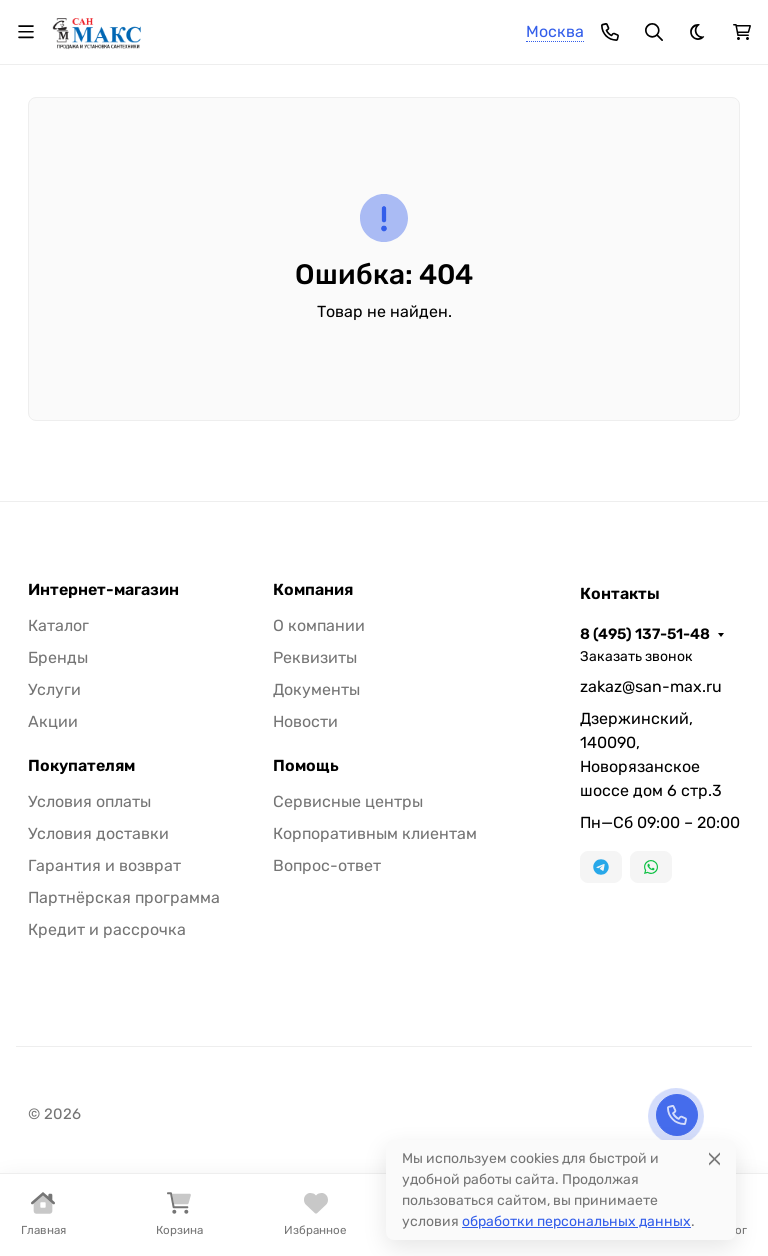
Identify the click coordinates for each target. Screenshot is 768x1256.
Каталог (58, 625)
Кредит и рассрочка (107, 929)
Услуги (54, 689)
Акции (53, 721)
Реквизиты (315, 657)
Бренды (58, 657)
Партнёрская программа (124, 897)
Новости (305, 721)
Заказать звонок (636, 656)
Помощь (306, 766)
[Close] (714, 1158)
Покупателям (81, 766)
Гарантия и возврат (104, 865)
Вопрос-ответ (327, 865)
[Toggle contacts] (610, 32)
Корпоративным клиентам (375, 833)
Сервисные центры (348, 801)
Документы (316, 689)
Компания (313, 590)
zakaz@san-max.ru (651, 686)
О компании (319, 625)
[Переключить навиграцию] (26, 32)
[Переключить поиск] (654, 32)
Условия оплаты (89, 801)
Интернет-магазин (103, 590)
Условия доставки (98, 833)
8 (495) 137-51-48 (645, 634)
